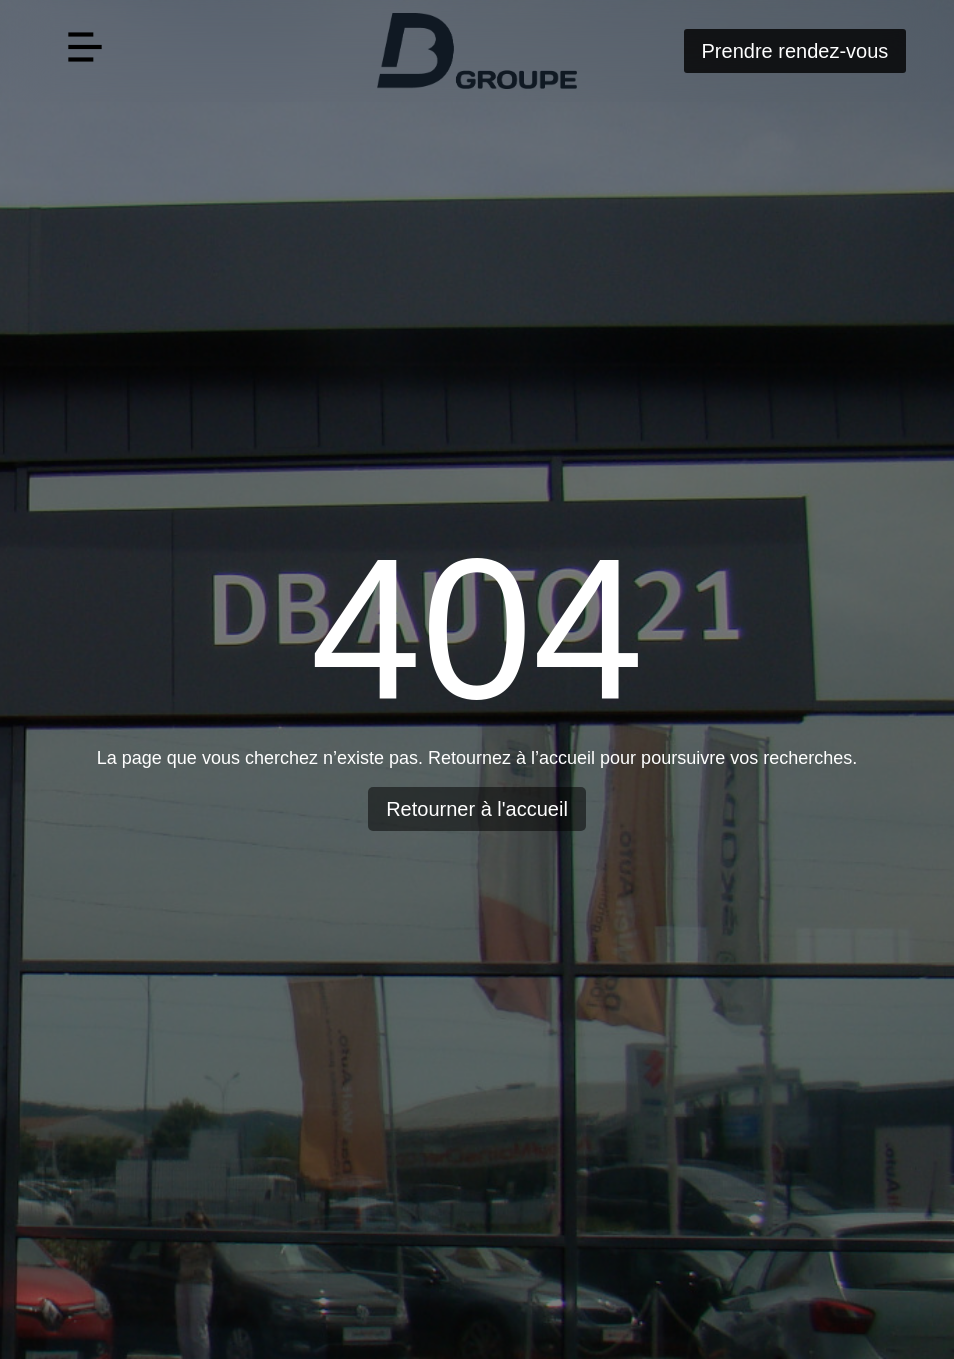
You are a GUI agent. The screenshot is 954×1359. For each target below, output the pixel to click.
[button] (85, 51)
